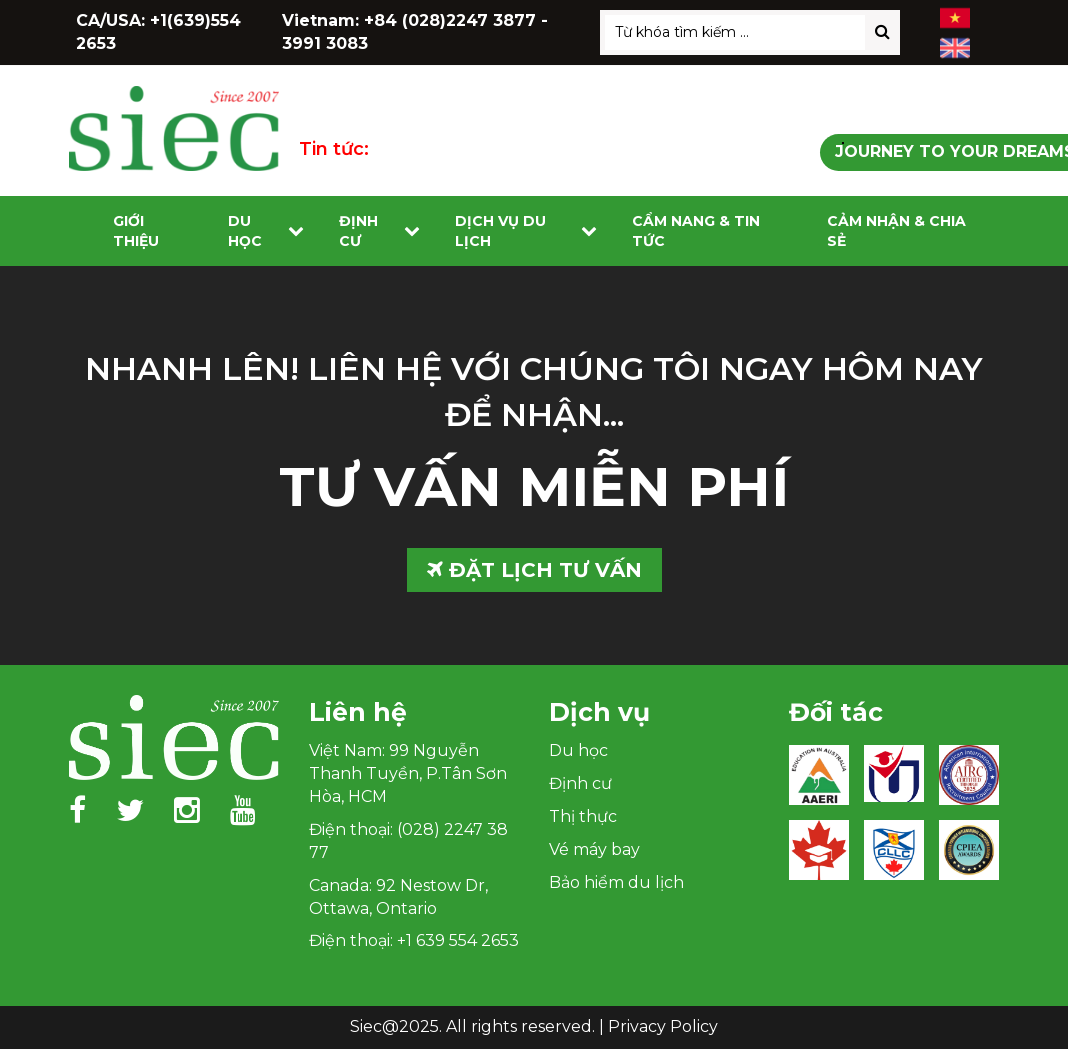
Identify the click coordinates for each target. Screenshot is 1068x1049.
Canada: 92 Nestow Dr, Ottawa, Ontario (398, 897)
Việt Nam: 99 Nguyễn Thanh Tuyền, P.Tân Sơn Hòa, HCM (408, 773)
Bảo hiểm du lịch (616, 882)
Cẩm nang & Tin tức (696, 231)
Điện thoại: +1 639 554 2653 (414, 940)
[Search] (882, 32)
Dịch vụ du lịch (500, 231)
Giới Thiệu (136, 231)
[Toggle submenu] (296, 231)
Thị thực (583, 816)
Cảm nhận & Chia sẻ (896, 231)
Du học (245, 231)
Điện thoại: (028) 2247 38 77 (408, 841)
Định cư (358, 231)
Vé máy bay (594, 849)
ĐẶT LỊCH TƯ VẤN (534, 570)
